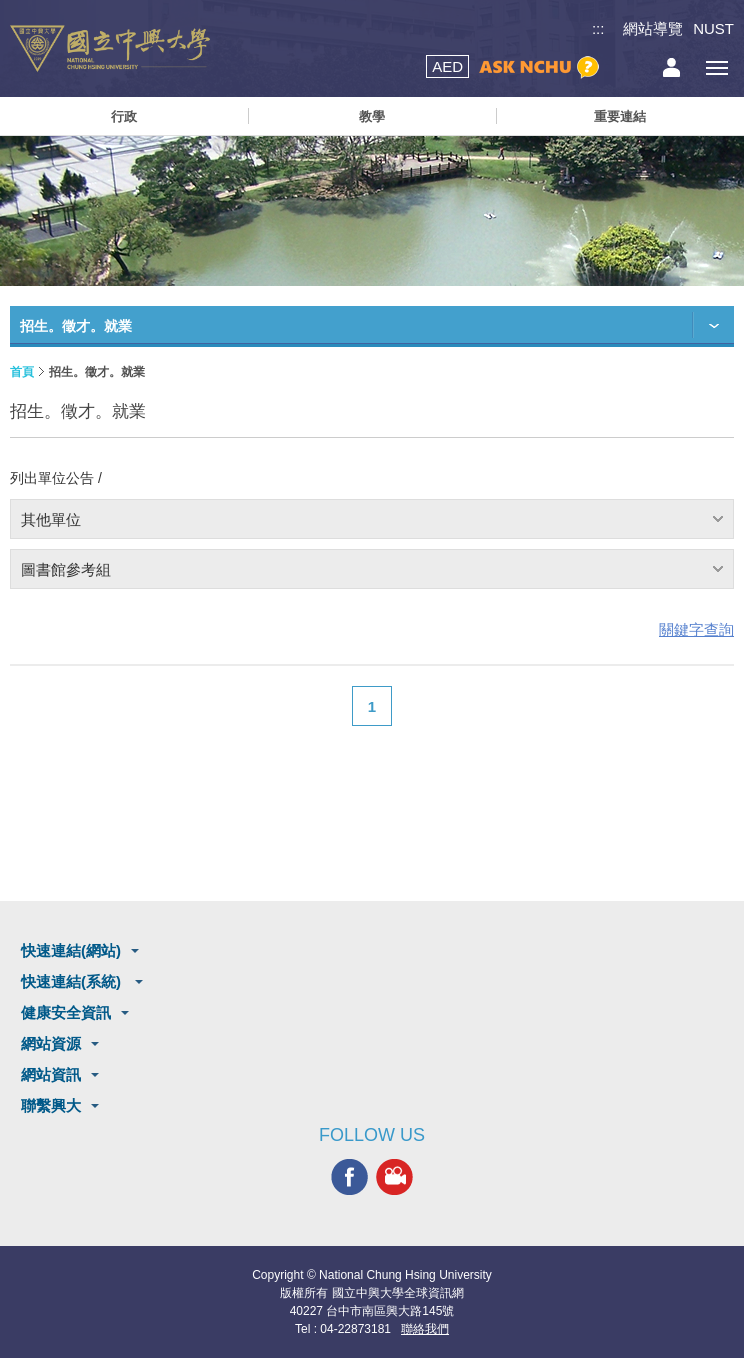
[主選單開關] (716, 67)
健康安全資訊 (66, 1012)
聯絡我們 (425, 1329)
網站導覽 (653, 28)
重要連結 (620, 116)
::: (598, 28)
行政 (124, 116)
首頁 (22, 372)
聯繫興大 (51, 1105)
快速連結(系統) (73, 981)
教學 (372, 116)
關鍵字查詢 (696, 629)
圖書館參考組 (66, 569)
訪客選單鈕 (671, 67)
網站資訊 (51, 1074)
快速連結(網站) (71, 950)
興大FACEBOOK (349, 1177)
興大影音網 (394, 1177)
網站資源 (51, 1043)
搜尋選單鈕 (626, 67)
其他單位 (51, 519)
